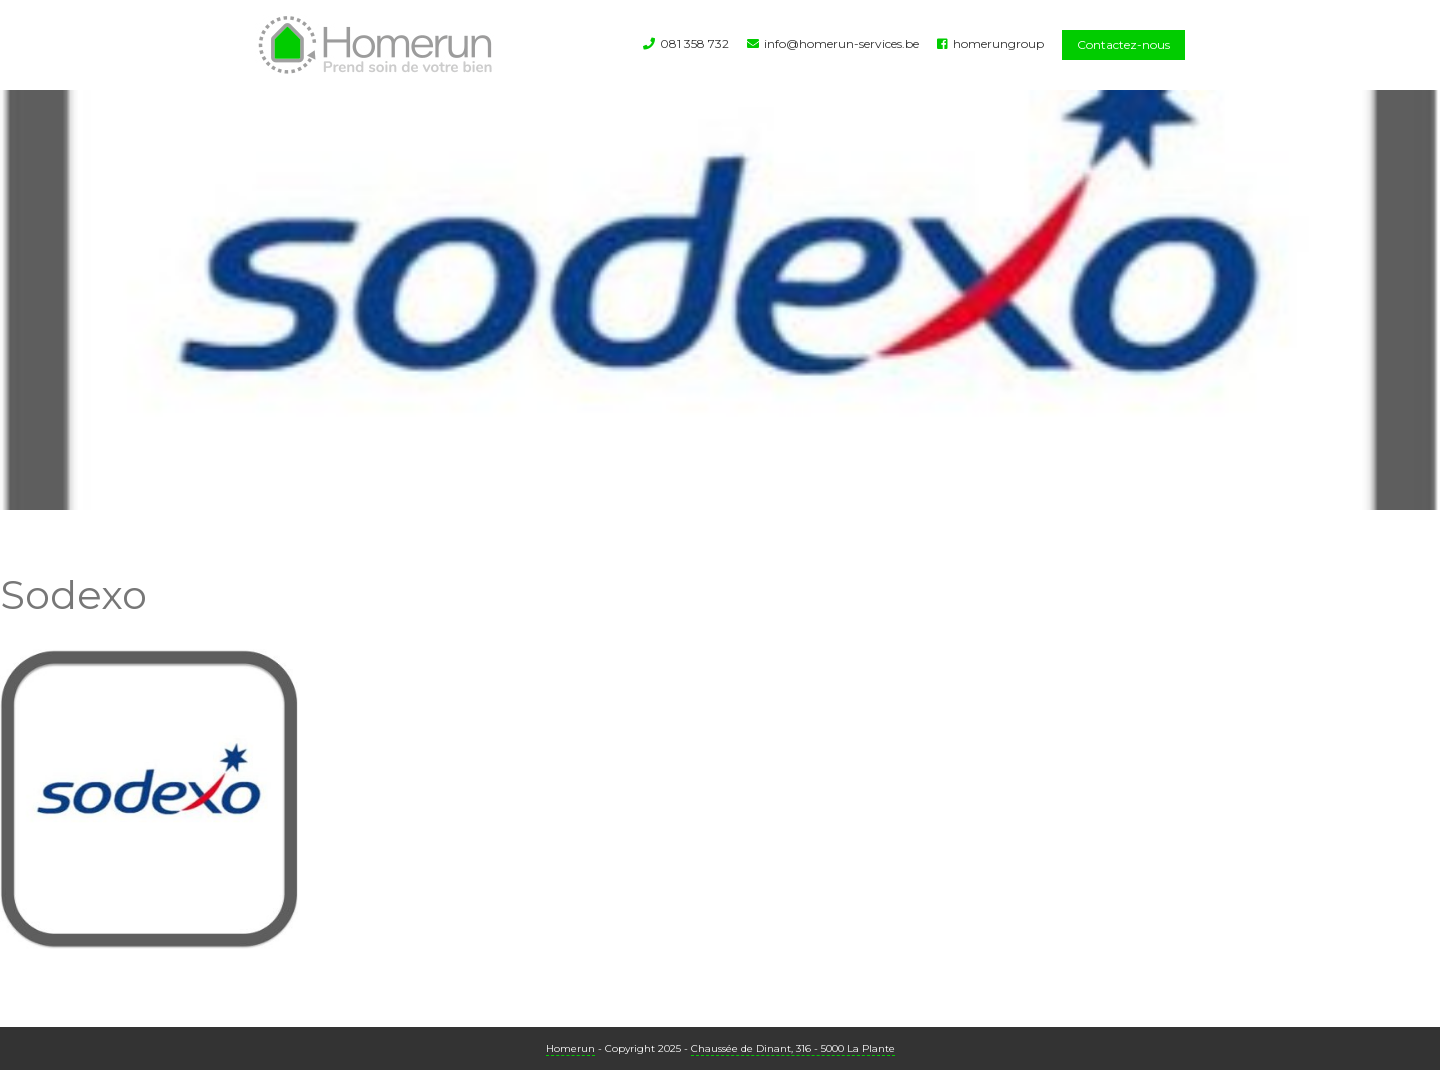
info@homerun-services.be (841, 43)
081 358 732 (694, 43)
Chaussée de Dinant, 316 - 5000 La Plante (793, 1048)
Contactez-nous (1123, 44)
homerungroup (998, 43)
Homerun (570, 1048)
